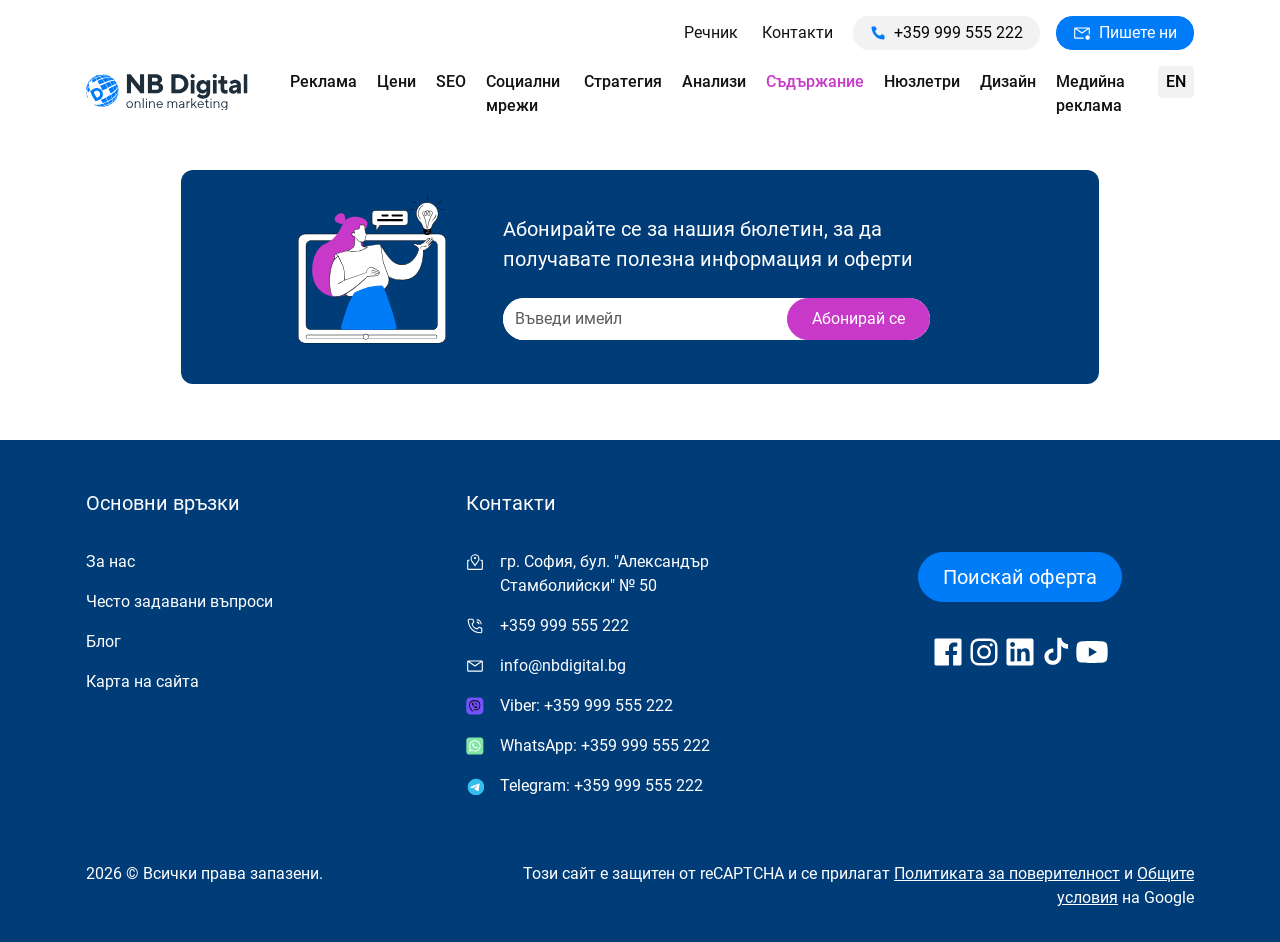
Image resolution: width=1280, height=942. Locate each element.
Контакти (797, 32)
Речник (711, 32)
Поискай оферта (1020, 577)
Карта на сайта (142, 681)
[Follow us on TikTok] (1056, 652)
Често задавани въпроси (179, 601)
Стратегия (623, 81)
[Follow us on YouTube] (1092, 652)
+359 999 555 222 (946, 32)
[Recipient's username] (643, 319)
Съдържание (815, 81)
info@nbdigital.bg (563, 665)
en (1176, 81)
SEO (451, 81)
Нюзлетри (922, 81)
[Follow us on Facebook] (948, 652)
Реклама (323, 81)
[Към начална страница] (167, 94)
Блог (103, 641)
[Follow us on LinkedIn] (1020, 652)
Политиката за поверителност (1007, 873)
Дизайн (1008, 81)
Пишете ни (1125, 32)
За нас (110, 561)
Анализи (714, 81)
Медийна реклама (1090, 93)
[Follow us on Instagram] (984, 652)
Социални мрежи (523, 93)
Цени (396, 81)
